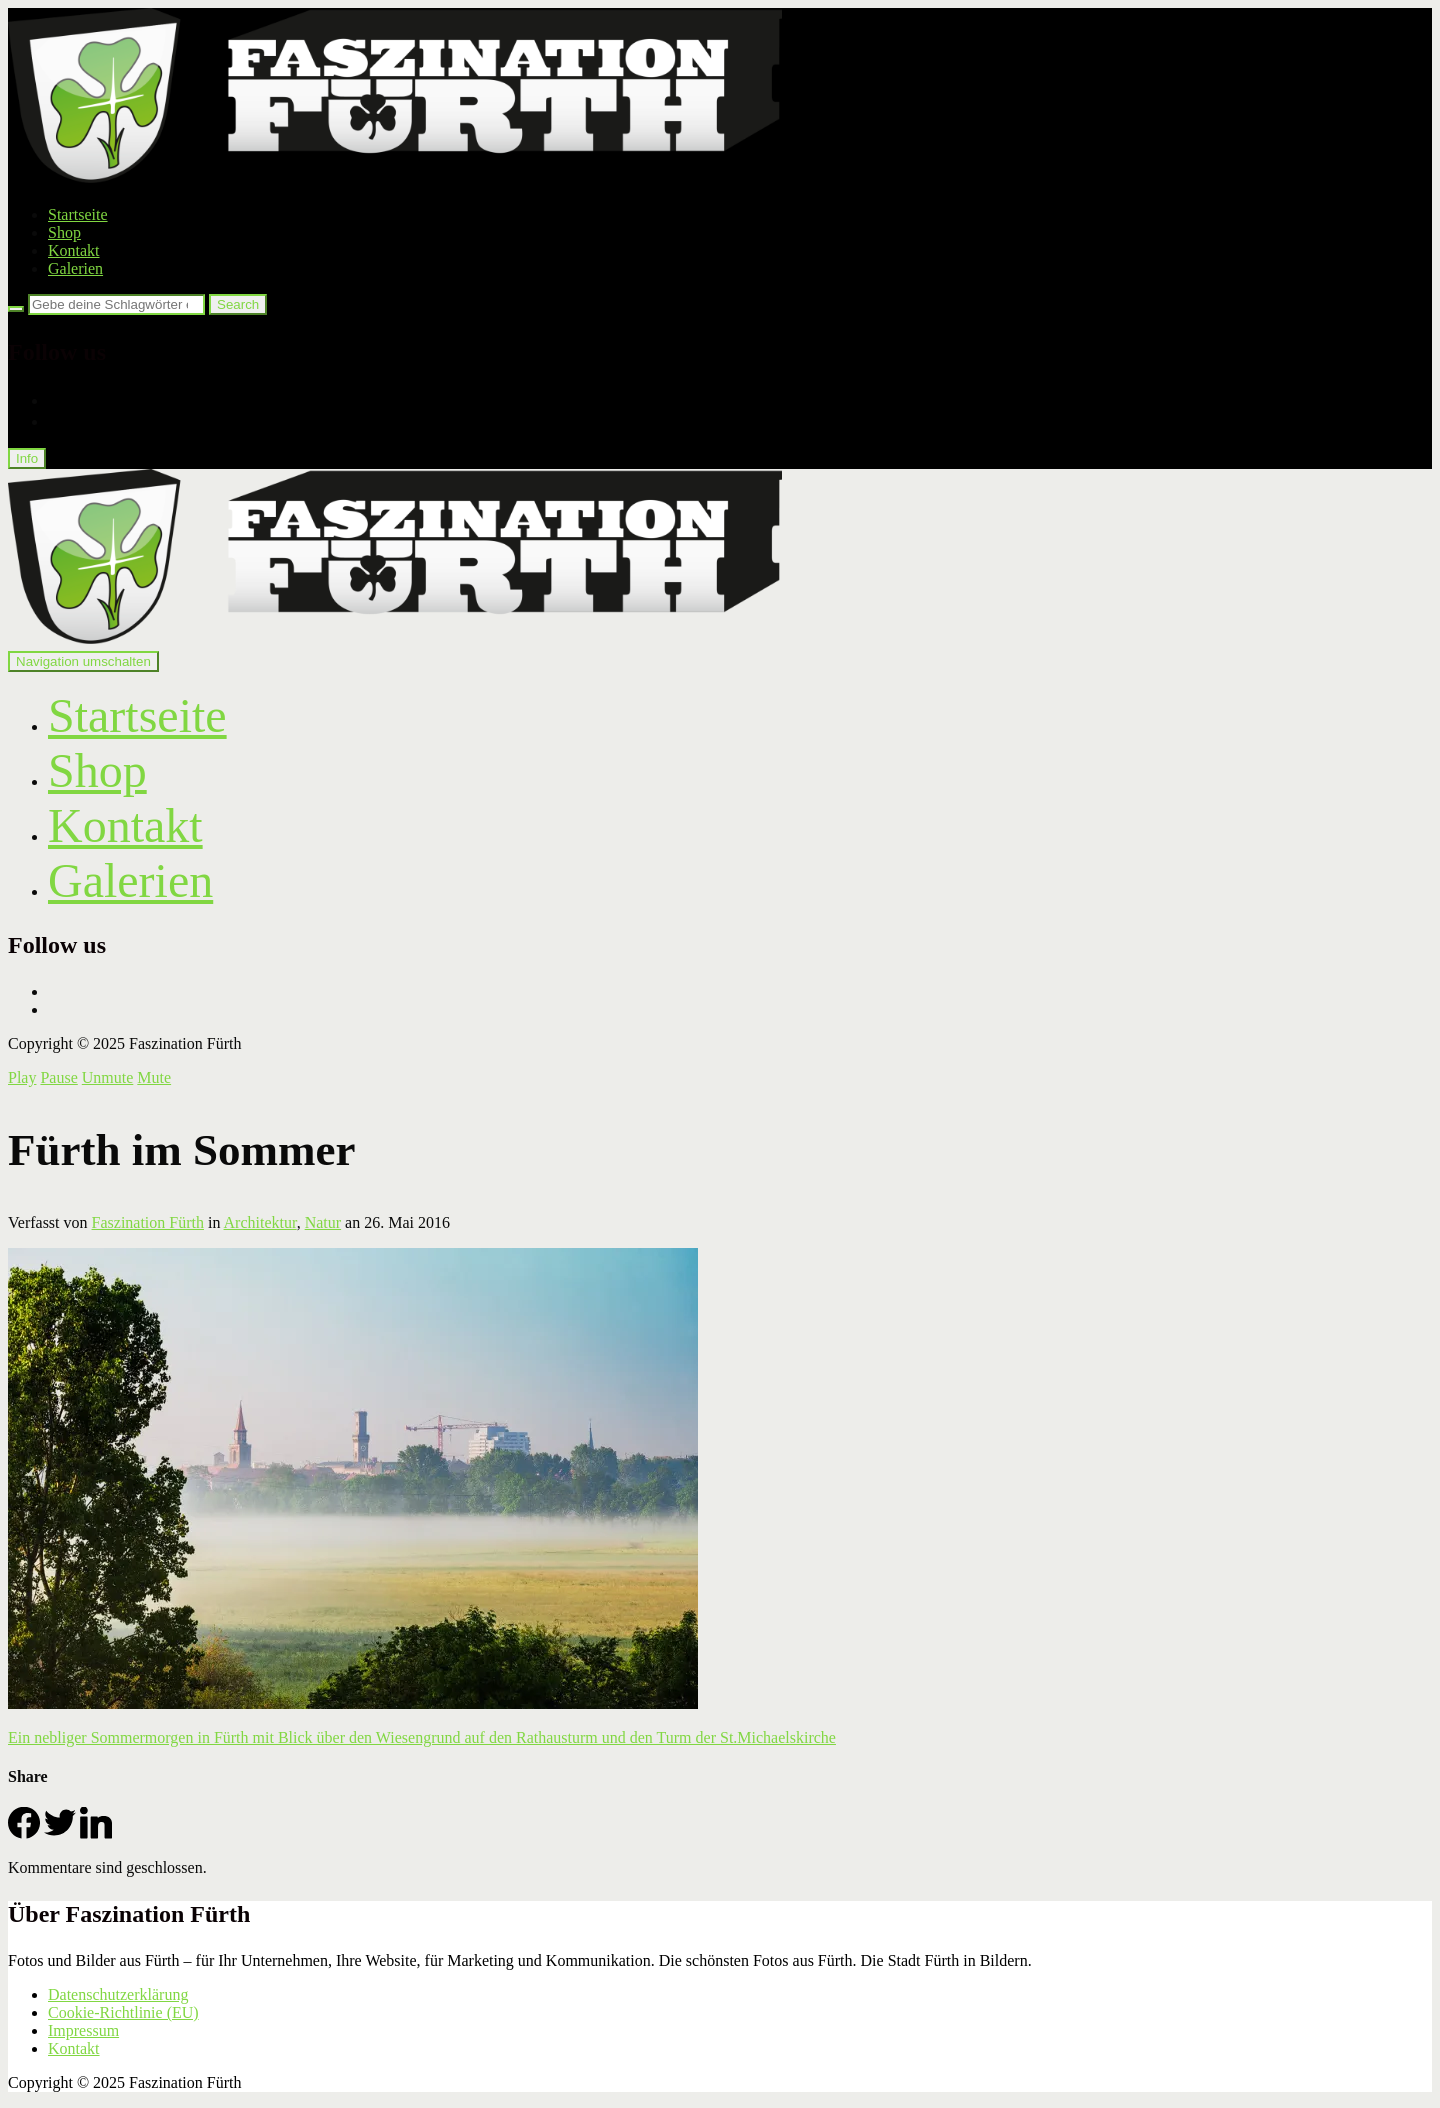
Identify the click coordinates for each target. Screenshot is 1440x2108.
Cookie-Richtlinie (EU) (123, 2012)
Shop (64, 232)
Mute (154, 1077)
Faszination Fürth (148, 1222)
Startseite (78, 214)
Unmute (108, 1077)
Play (22, 1077)
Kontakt (74, 250)
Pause (58, 1077)
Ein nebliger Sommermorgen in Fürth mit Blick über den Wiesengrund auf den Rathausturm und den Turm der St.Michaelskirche (422, 1737)
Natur (323, 1222)
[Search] (16, 309)
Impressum (83, 2030)
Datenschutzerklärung (118, 1994)
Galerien (75, 268)
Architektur (260, 1222)
